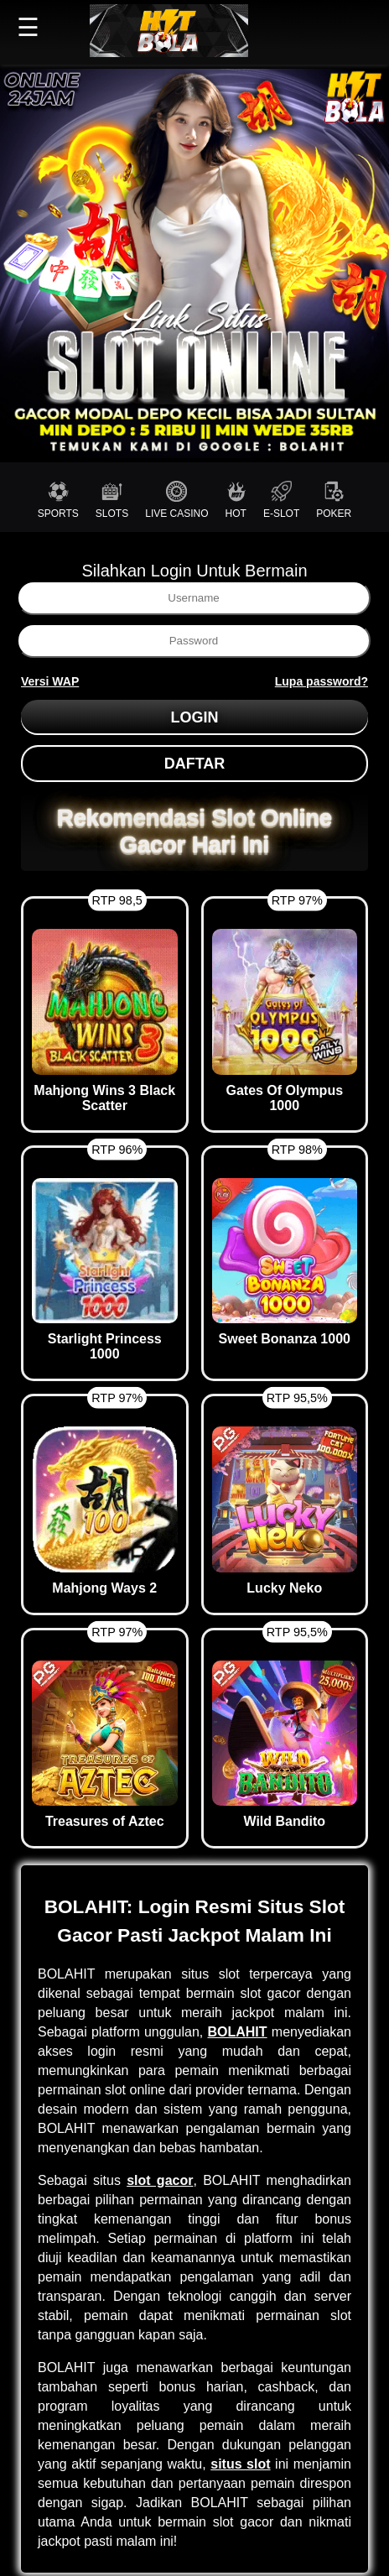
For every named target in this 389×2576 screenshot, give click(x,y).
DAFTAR (195, 763)
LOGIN (195, 717)
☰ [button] (28, 27)
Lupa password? (321, 681)
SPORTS (58, 500)
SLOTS (112, 500)
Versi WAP (50, 681)
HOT (236, 500)
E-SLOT (281, 500)
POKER (333, 500)
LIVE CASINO (176, 500)
